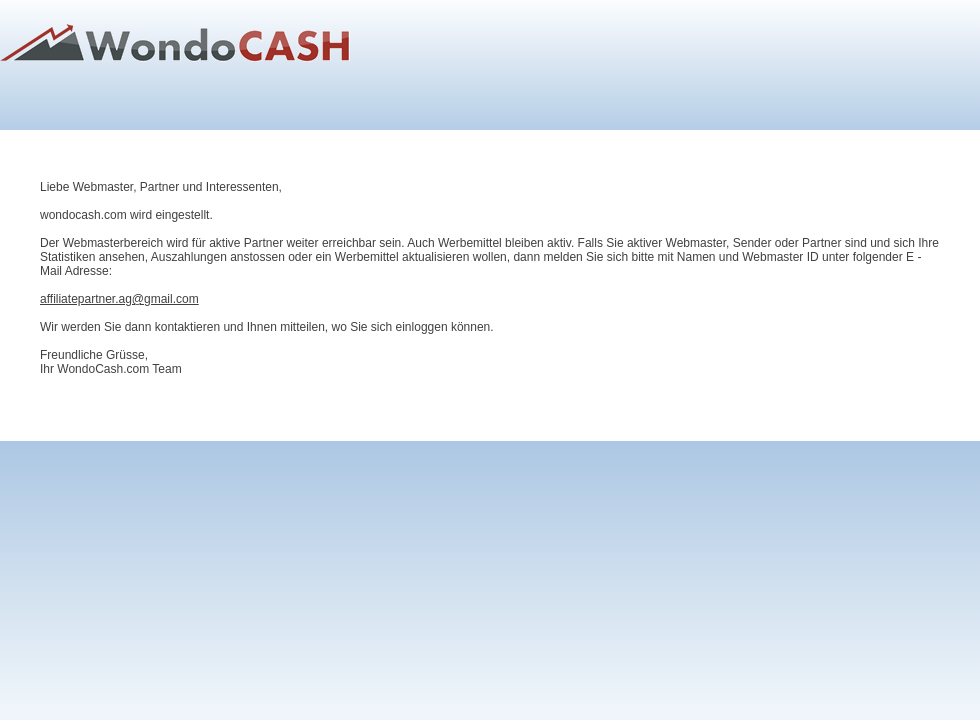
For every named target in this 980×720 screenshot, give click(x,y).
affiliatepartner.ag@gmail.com (119, 299)
